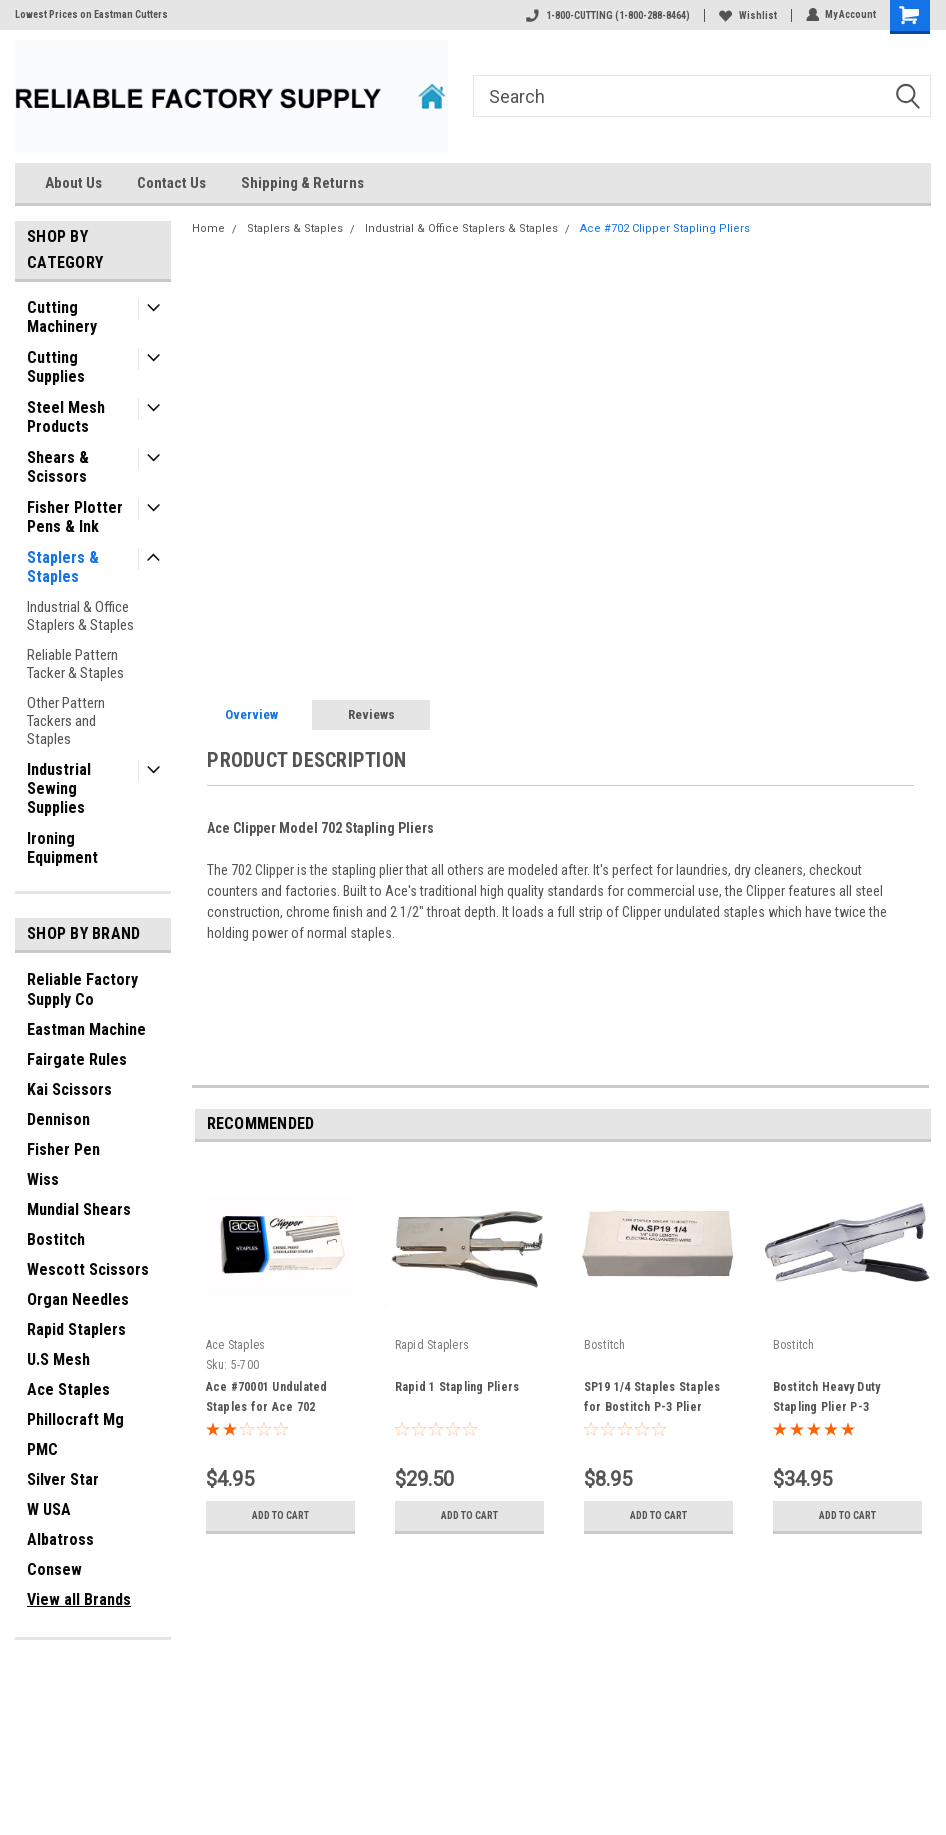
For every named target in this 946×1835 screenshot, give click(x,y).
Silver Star (63, 1479)
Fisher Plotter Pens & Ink (75, 517)
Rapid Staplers (76, 1329)
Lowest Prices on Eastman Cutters (91, 14)
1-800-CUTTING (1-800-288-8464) (607, 15)
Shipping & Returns (302, 183)
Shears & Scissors (58, 467)
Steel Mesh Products (66, 417)
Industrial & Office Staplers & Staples (80, 616)
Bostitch (56, 1239)
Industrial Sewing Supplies (59, 788)
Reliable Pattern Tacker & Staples (75, 664)
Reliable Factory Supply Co (82, 989)
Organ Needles (78, 1299)
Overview (251, 714)
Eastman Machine (86, 1029)
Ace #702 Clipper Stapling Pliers (665, 228)
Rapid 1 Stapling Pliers (457, 1387)
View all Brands (79, 1599)
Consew (54, 1569)
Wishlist (747, 15)
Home (208, 228)
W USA (49, 1509)
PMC (42, 1449)
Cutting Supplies (56, 367)
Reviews (371, 714)
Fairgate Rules (77, 1059)
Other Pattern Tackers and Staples (66, 721)
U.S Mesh (58, 1359)
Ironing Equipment (62, 848)
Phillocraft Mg (75, 1419)
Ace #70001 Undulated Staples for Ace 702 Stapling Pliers (267, 1407)
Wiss (43, 1179)
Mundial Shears (79, 1209)
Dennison (58, 1119)
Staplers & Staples (63, 567)
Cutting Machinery (62, 317)
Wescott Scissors (88, 1269)
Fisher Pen (63, 1149)
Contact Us (171, 183)
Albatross (60, 1539)
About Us (73, 183)
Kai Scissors (69, 1089)
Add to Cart (280, 1515)
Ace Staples (68, 1389)
